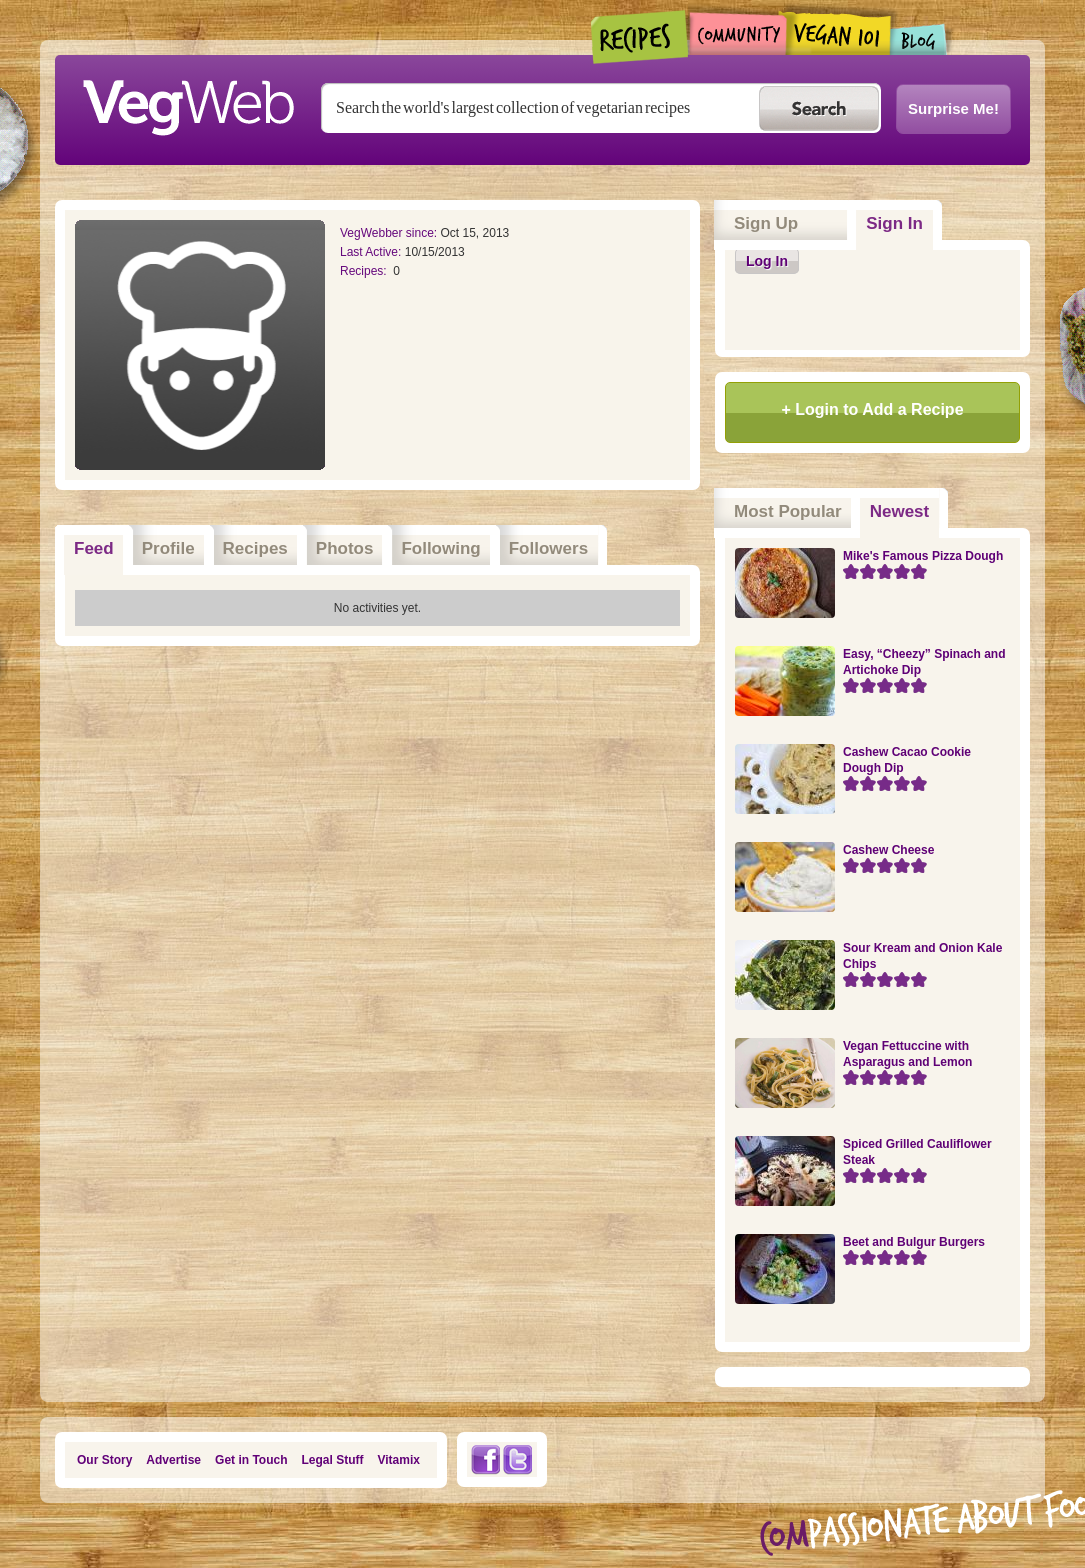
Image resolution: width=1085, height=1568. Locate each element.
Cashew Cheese (888, 850)
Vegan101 (838, 33)
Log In (767, 261)
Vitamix (399, 1460)
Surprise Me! (953, 108)
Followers (548, 548)
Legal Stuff (333, 1460)
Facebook (485, 1459)
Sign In (894, 223)
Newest (905, 504)
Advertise (173, 1460)
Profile (168, 548)
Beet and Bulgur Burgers (914, 1242)
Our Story (104, 1460)
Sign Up (766, 223)
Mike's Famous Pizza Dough (923, 556)
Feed (94, 548)
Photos (345, 548)
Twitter (518, 1459)
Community (737, 33)
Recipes (640, 37)
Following (440, 548)
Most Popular (788, 511)
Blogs (919, 39)
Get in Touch (251, 1460)
